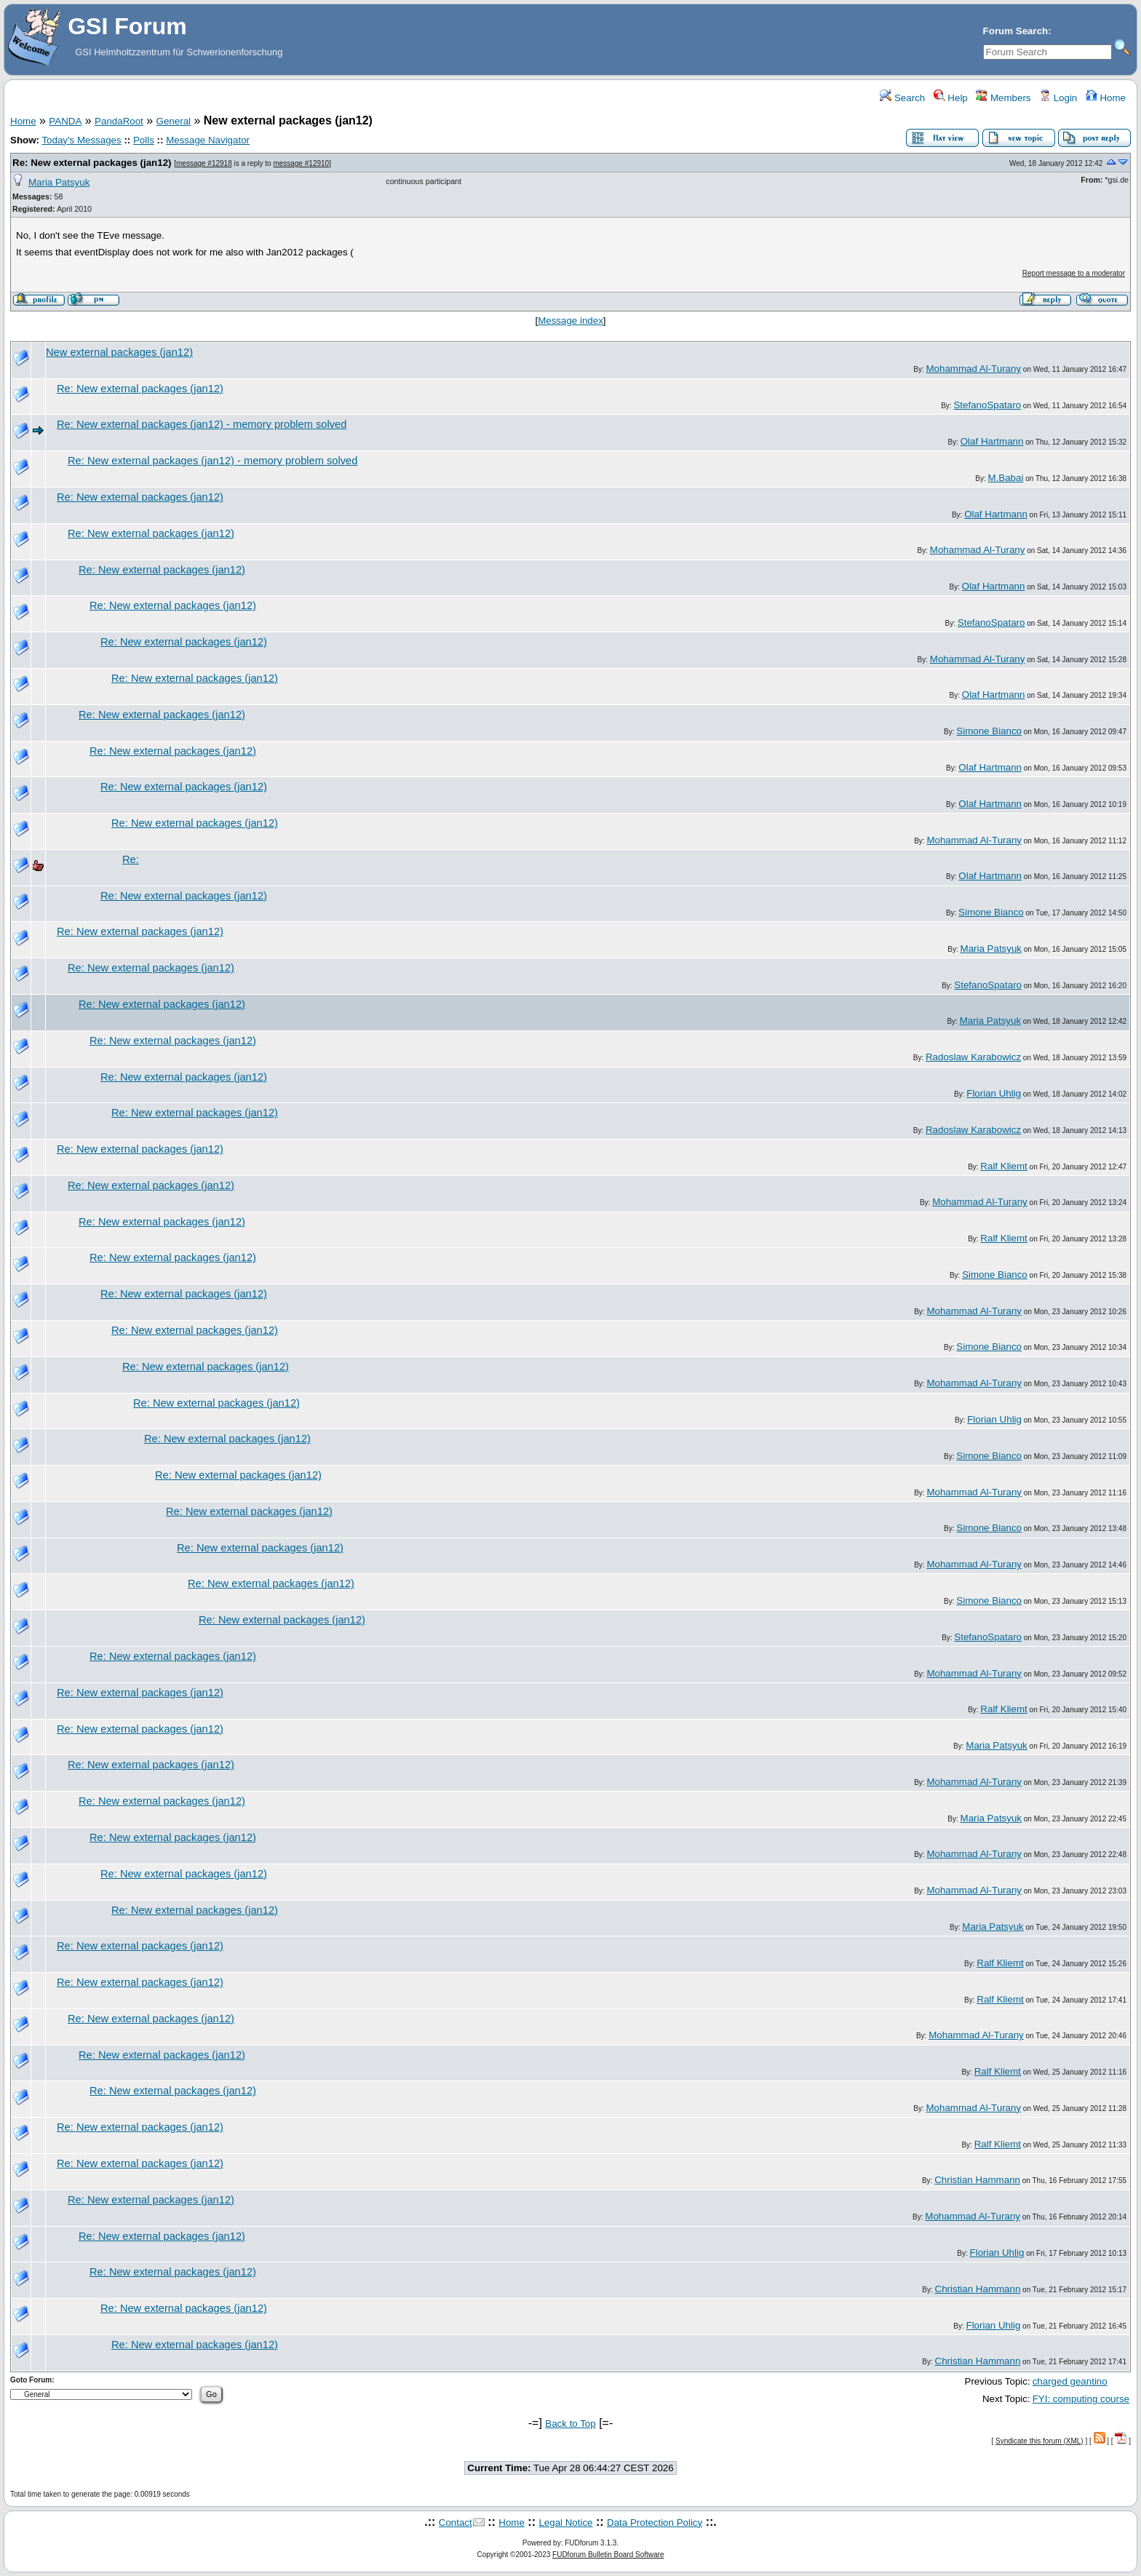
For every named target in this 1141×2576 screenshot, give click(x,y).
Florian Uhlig (993, 1093)
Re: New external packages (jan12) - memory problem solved (201, 424)
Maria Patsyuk (59, 182)
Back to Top (570, 2423)
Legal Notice (565, 2522)
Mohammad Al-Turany (973, 368)
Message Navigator (208, 140)
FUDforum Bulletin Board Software (608, 2555)
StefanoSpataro (987, 404)
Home (1106, 97)
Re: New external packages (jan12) (92, 162)
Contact (455, 2522)
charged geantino (1070, 2381)
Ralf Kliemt (1003, 1166)
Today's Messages (81, 140)
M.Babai (1006, 477)
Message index (570, 320)
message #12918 (204, 163)
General (173, 121)
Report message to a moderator (1073, 273)
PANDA (65, 121)
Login (1058, 97)
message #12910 (301, 163)
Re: (130, 859)
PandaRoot (119, 121)
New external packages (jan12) (119, 352)
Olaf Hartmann (992, 441)
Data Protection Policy (654, 2522)
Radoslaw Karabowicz (973, 1057)
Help (951, 97)
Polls (143, 140)
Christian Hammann (977, 2179)
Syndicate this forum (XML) (1039, 2441)
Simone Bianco (989, 731)
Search (902, 97)
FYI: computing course (1081, 2398)
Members (1003, 97)
